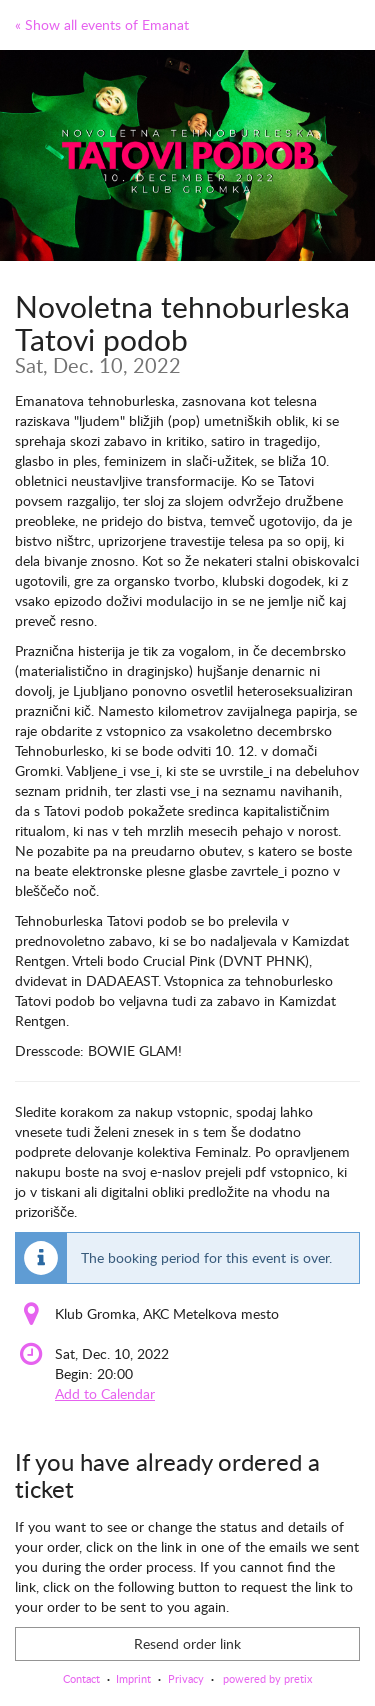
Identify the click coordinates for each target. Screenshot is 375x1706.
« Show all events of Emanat (102, 24)
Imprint (133, 1678)
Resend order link (187, 1643)
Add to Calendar (105, 1393)
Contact (81, 1678)
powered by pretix (267, 1678)
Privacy (186, 1678)
